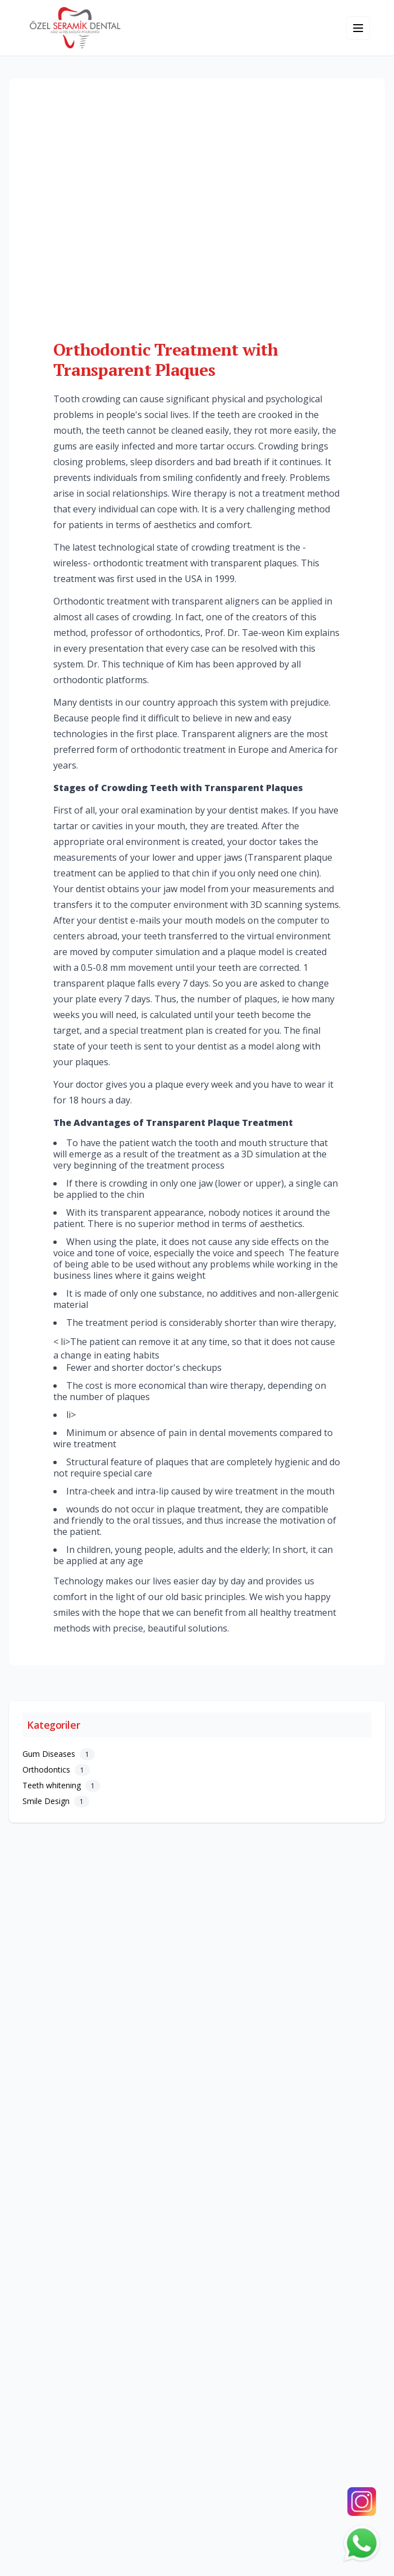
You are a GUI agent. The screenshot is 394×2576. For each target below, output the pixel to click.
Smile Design (55, 1801)
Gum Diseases (58, 1753)
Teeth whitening (61, 1785)
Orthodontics (56, 1769)
